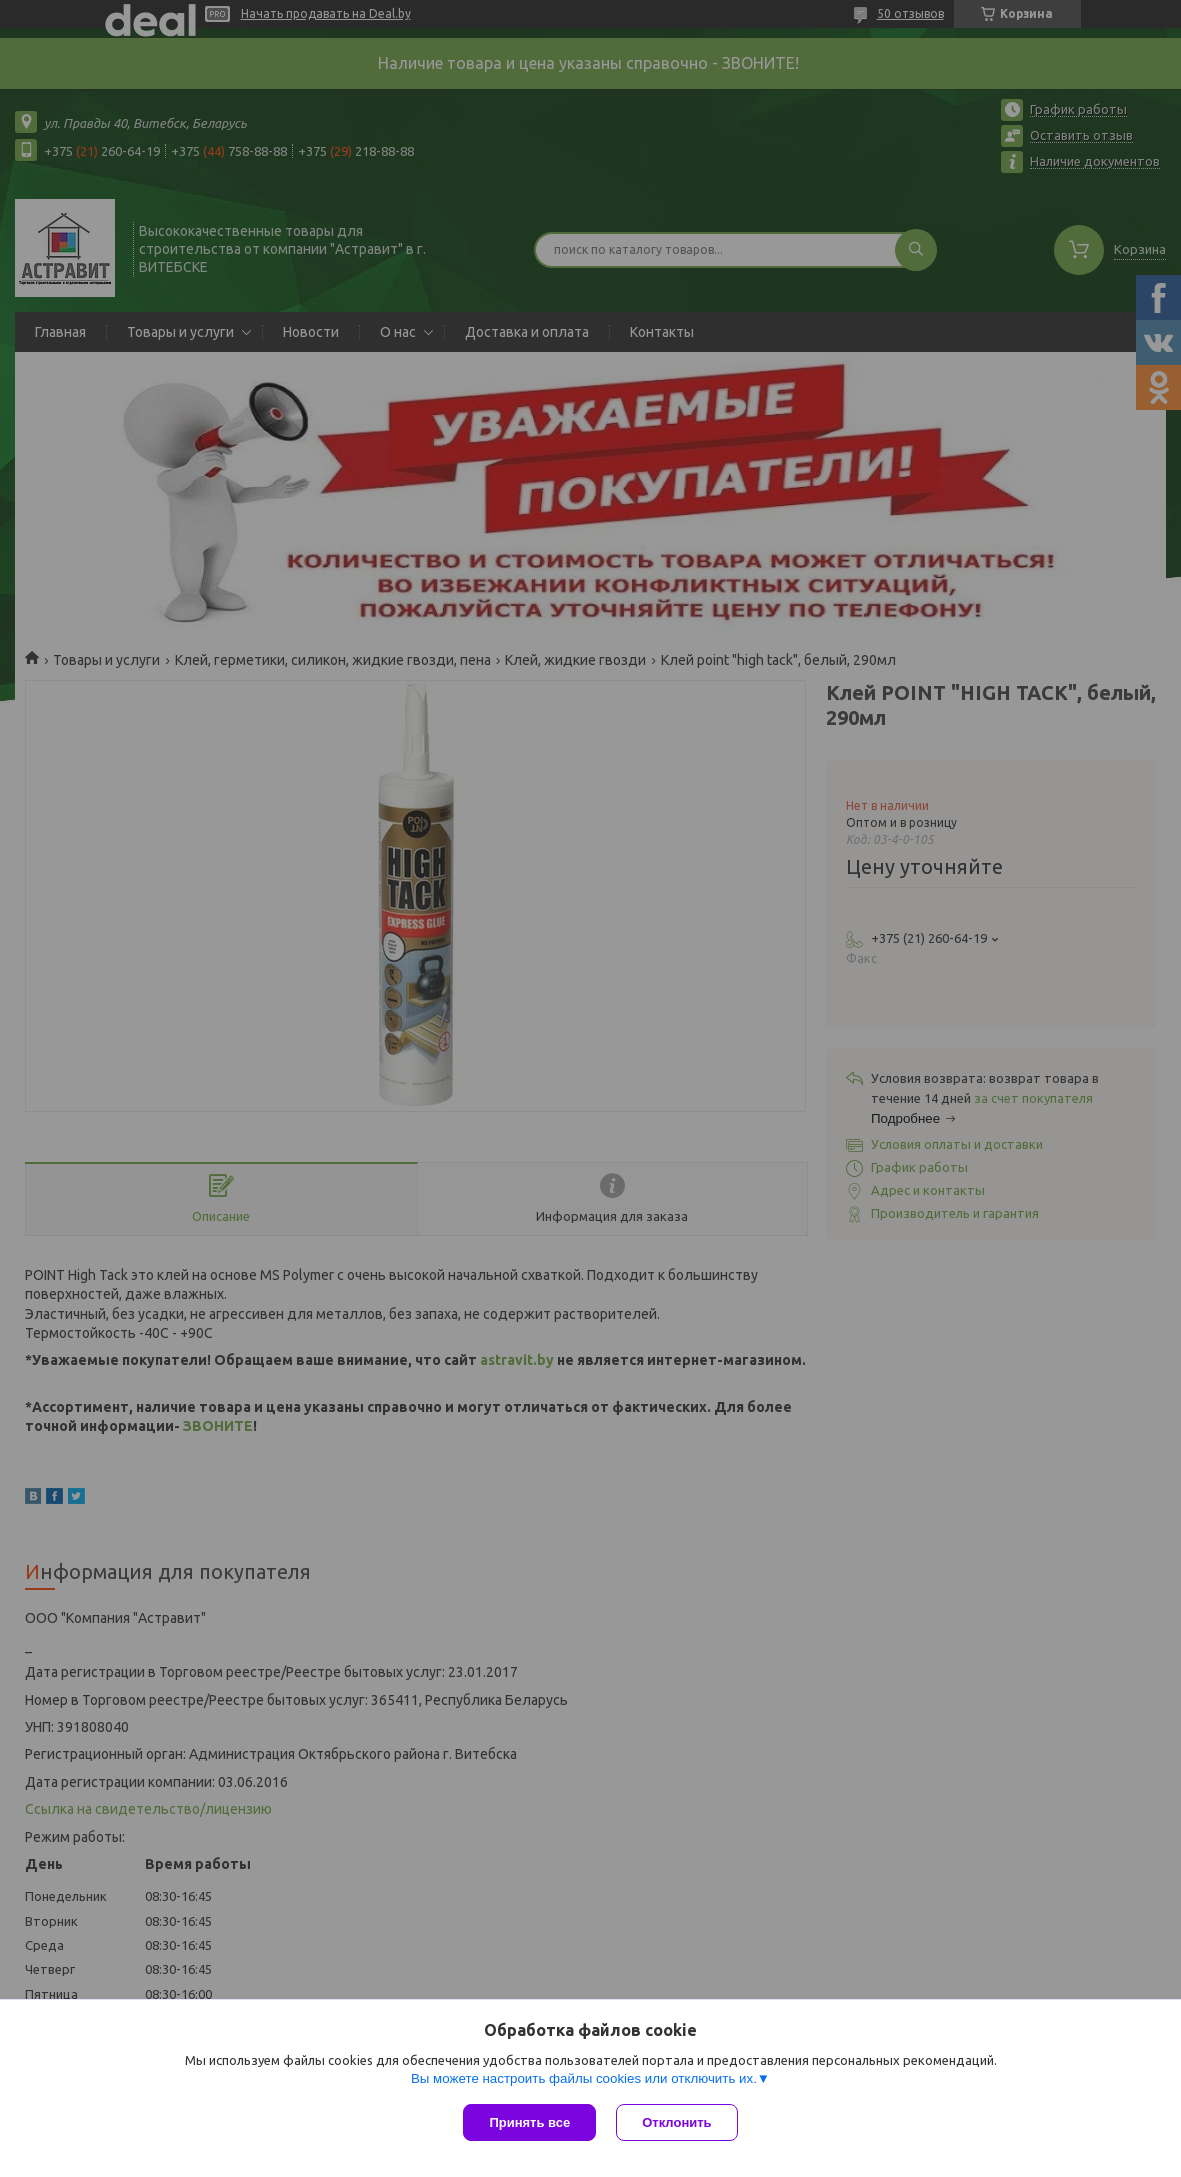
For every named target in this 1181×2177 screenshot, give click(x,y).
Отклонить (676, 2122)
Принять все (529, 2122)
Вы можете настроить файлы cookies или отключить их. (584, 2078)
